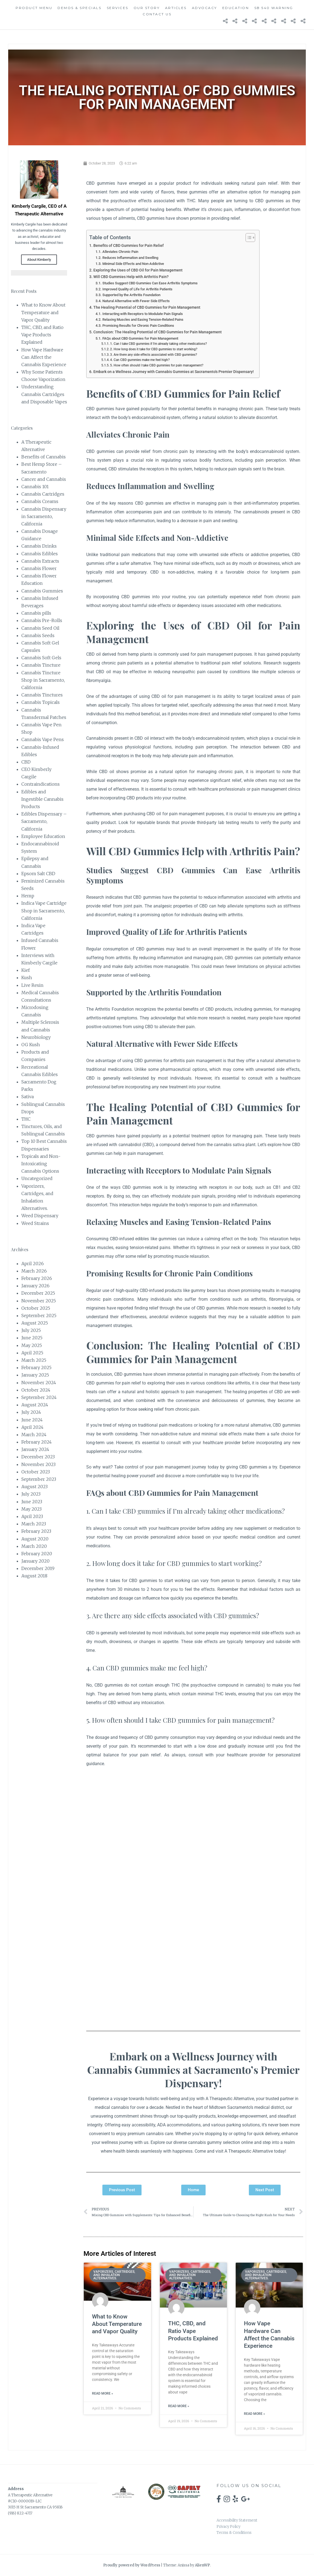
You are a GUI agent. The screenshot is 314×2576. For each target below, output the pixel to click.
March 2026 (34, 1271)
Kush (26, 977)
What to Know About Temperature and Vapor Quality (43, 312)
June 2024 (32, 1420)
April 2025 (32, 1352)
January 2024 (35, 1449)
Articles (176, 8)
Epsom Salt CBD (38, 873)
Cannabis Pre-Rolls (41, 620)
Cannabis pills (36, 613)
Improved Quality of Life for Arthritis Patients (137, 289)
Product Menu (34, 8)
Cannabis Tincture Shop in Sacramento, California (43, 680)
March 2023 (33, 1523)
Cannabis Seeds (37, 635)
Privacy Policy (228, 2526)
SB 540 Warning (273, 8)
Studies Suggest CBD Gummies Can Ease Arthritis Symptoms (150, 283)
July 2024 (31, 1412)
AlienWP (202, 2565)
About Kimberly (39, 260)
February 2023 (36, 1531)
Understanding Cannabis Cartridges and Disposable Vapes (44, 394)
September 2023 (38, 1479)
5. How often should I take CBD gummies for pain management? (156, 365)
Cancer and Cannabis (43, 479)
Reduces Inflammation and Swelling (130, 258)
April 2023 (32, 1516)
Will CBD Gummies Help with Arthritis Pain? (131, 276)
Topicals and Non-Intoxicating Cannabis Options (41, 1163)
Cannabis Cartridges (42, 494)
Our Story (147, 8)
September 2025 (38, 1315)
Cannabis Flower (39, 568)
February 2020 (36, 1553)
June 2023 (31, 1501)
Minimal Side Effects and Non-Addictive (133, 264)
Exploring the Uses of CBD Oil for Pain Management (138, 270)
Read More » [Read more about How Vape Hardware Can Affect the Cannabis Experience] (254, 2414)
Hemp (27, 895)
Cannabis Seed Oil (40, 628)
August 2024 (34, 1404)
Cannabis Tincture (41, 665)
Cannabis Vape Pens (42, 739)
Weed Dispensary (39, 1215)
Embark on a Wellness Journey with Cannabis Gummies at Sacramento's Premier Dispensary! (173, 371)
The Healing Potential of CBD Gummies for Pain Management (146, 307)
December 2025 (38, 1293)
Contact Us (157, 14)
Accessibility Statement (237, 2520)
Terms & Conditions (234, 2532)
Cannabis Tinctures (42, 695)
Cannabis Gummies (42, 591)
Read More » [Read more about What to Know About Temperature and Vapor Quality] (102, 2393)
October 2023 (35, 1472)
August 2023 (34, 1486)
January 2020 (35, 1561)
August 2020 (34, 1539)
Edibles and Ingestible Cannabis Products (42, 799)
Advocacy (204, 8)
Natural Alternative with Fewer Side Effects (136, 301)
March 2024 (34, 1434)
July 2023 (31, 1494)
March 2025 (33, 1360)
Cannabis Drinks (39, 546)
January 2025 (35, 1375)
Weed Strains (35, 1223)
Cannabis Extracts (40, 561)
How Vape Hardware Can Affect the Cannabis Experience (43, 357)
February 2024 (36, 1442)
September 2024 (39, 1397)
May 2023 (31, 1509)
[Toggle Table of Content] (247, 237)
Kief (25, 970)
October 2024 (35, 1390)
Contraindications (40, 784)
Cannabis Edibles (39, 553)
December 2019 (37, 1568)
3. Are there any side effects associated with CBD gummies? (153, 355)
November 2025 (38, 1300)
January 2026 (35, 1285)
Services (117, 8)
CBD (26, 762)
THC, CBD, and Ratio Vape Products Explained (42, 335)
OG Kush (30, 1044)
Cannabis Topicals (40, 702)
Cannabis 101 (35, 486)
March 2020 (34, 1546)
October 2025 (35, 1308)
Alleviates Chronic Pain (120, 252)
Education (235, 8)
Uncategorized (37, 1178)
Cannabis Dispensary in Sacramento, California (43, 516)
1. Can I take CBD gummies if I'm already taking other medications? (158, 344)
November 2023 (38, 1464)
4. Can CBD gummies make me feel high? (140, 360)
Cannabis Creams (39, 501)
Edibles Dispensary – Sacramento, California (44, 821)
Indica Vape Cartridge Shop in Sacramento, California (44, 910)
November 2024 (38, 1382)
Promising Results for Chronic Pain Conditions (138, 325)
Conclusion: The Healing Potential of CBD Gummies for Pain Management (157, 332)
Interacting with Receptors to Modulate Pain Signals (142, 314)
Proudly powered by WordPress (131, 2565)
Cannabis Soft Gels (41, 657)
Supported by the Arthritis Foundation (131, 295)
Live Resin (32, 985)
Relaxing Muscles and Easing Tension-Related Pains (142, 319)
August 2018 (34, 1575)
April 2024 (32, 1427)
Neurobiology (36, 1037)
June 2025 (31, 1337)
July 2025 (31, 1330)
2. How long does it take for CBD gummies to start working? (153, 349)
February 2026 (36, 1278)
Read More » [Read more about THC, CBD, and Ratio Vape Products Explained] (178, 2406)
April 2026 (32, 1263)
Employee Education (43, 836)
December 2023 (38, 1456)
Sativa (27, 1096)
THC (26, 1119)
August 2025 (34, 1323)
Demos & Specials (79, 8)
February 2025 (36, 1367)
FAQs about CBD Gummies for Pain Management (140, 338)
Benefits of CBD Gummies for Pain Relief (128, 245)
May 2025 (31, 1345)
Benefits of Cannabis (43, 456)
